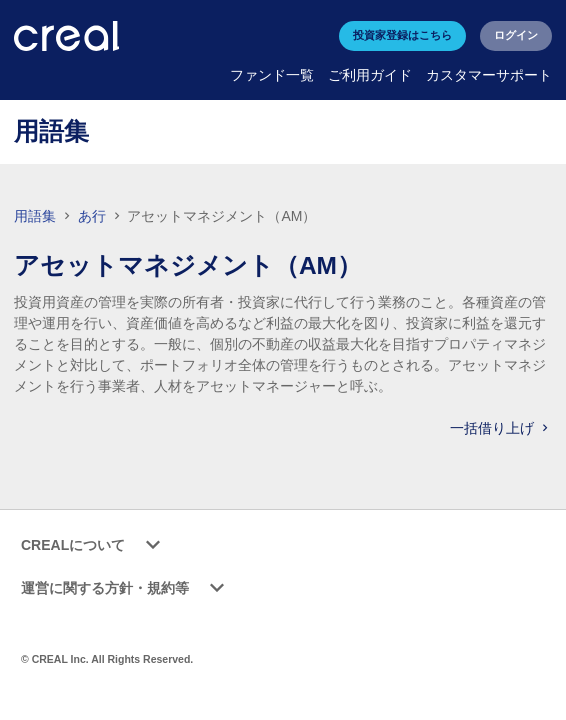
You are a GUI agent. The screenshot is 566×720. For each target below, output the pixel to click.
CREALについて (94, 545)
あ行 (94, 216)
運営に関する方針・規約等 (126, 588)
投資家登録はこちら (402, 35)
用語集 (35, 216)
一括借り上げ (501, 428)
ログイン (516, 35)
